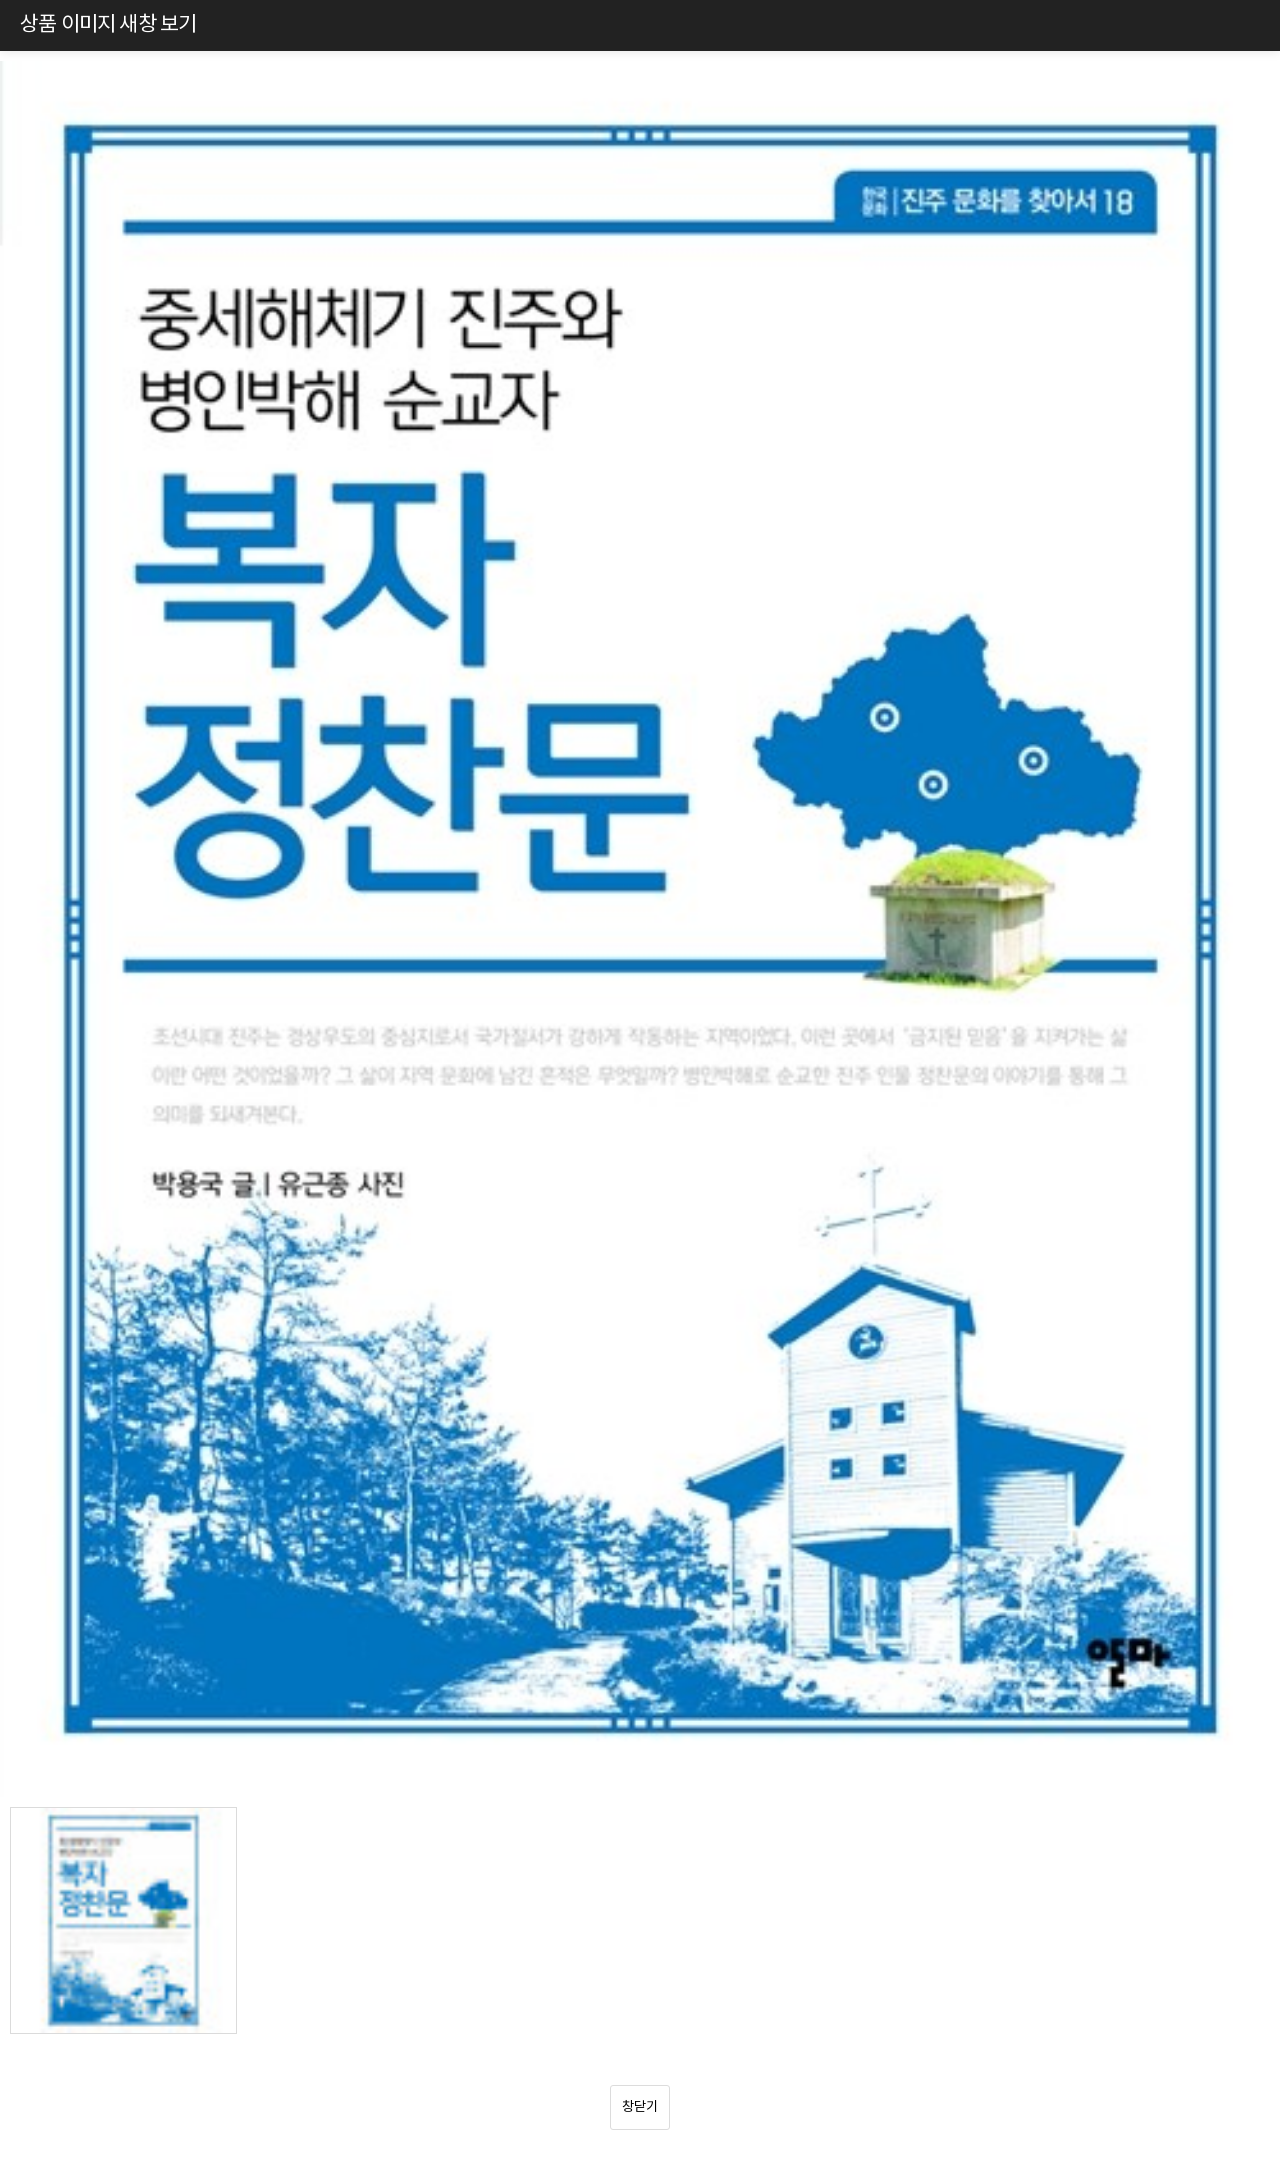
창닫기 (640, 2107)
